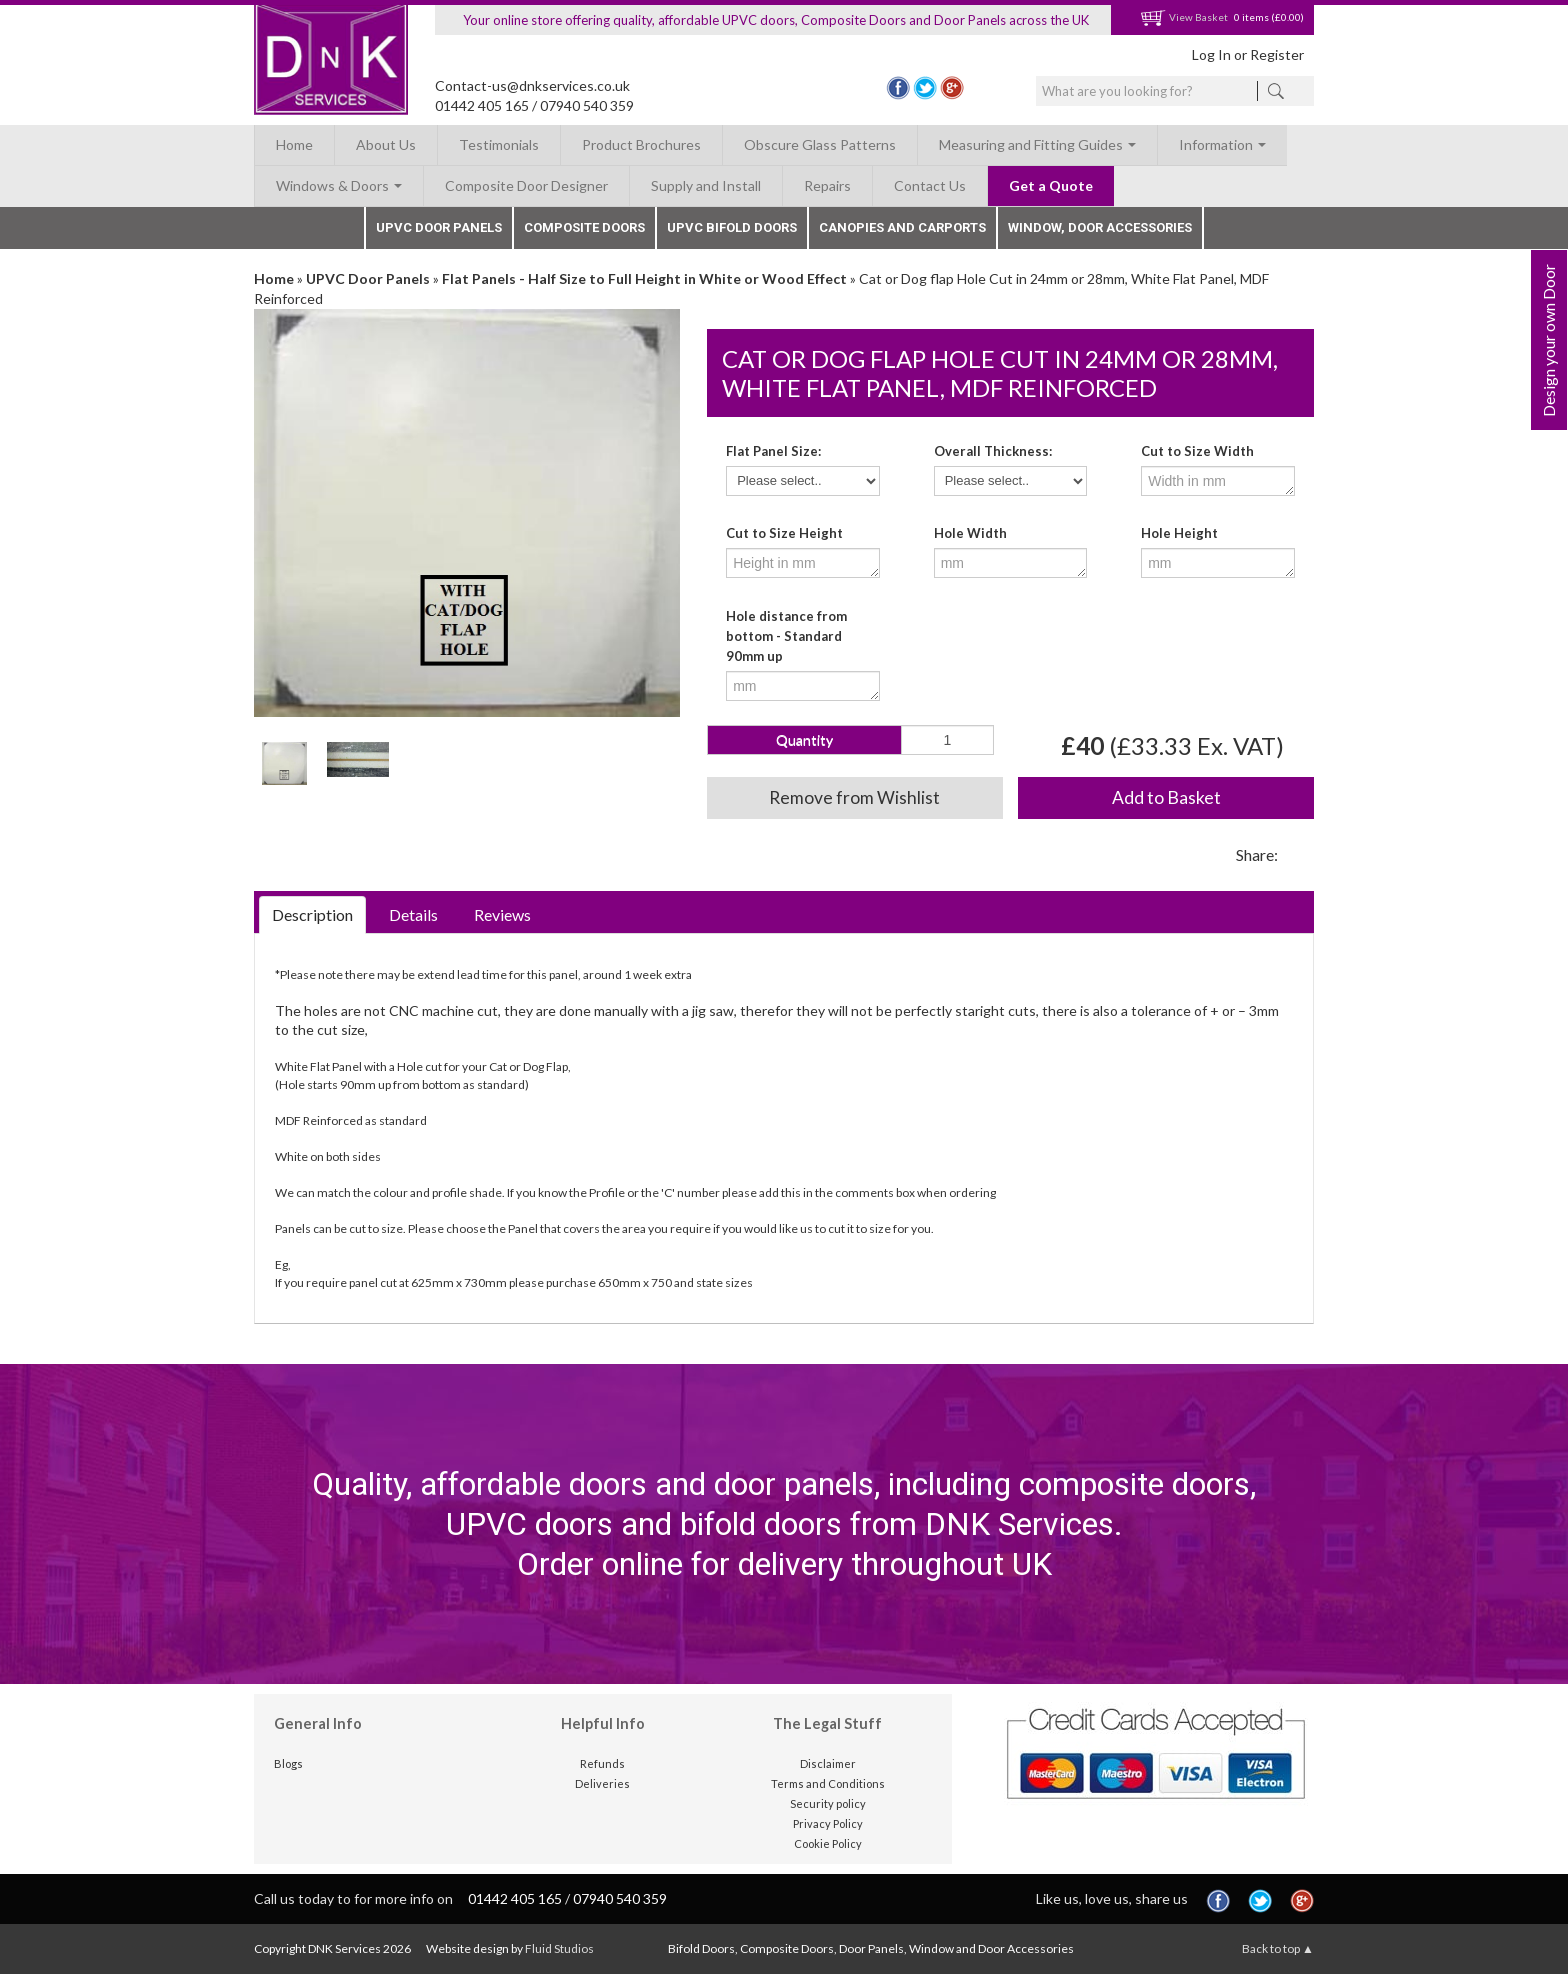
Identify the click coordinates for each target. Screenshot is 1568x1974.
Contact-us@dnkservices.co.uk (532, 85)
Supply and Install (706, 185)
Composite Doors (584, 227)
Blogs (288, 1763)
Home (294, 144)
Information (1222, 144)
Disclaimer (828, 1763)
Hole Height (1179, 533)
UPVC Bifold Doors (732, 227)
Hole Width (970, 533)
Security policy (828, 1803)
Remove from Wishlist (854, 797)
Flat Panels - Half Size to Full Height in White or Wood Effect (644, 278)
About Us (386, 144)
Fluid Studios (559, 1948)
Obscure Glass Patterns (820, 144)
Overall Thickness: (993, 451)
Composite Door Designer (526, 185)
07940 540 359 (587, 105)
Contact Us (930, 185)
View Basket (1184, 17)
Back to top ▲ (1278, 1948)
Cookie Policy (828, 1843)
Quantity (804, 739)
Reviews (502, 914)
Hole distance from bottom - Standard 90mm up (786, 636)
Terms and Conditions (828, 1783)
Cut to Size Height (784, 533)
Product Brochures (641, 144)
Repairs (827, 185)
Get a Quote (1051, 185)
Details (413, 914)
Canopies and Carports (902, 227)
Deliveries (602, 1783)
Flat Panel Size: (773, 451)
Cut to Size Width (1197, 451)
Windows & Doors (339, 185)
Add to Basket (1166, 797)
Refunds (602, 1763)
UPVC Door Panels (439, 227)
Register (1277, 54)
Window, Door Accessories (1100, 227)
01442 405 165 (482, 105)
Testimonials (499, 144)
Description (312, 914)
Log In (1211, 54)
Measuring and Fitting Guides (1037, 144)
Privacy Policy (828, 1823)
